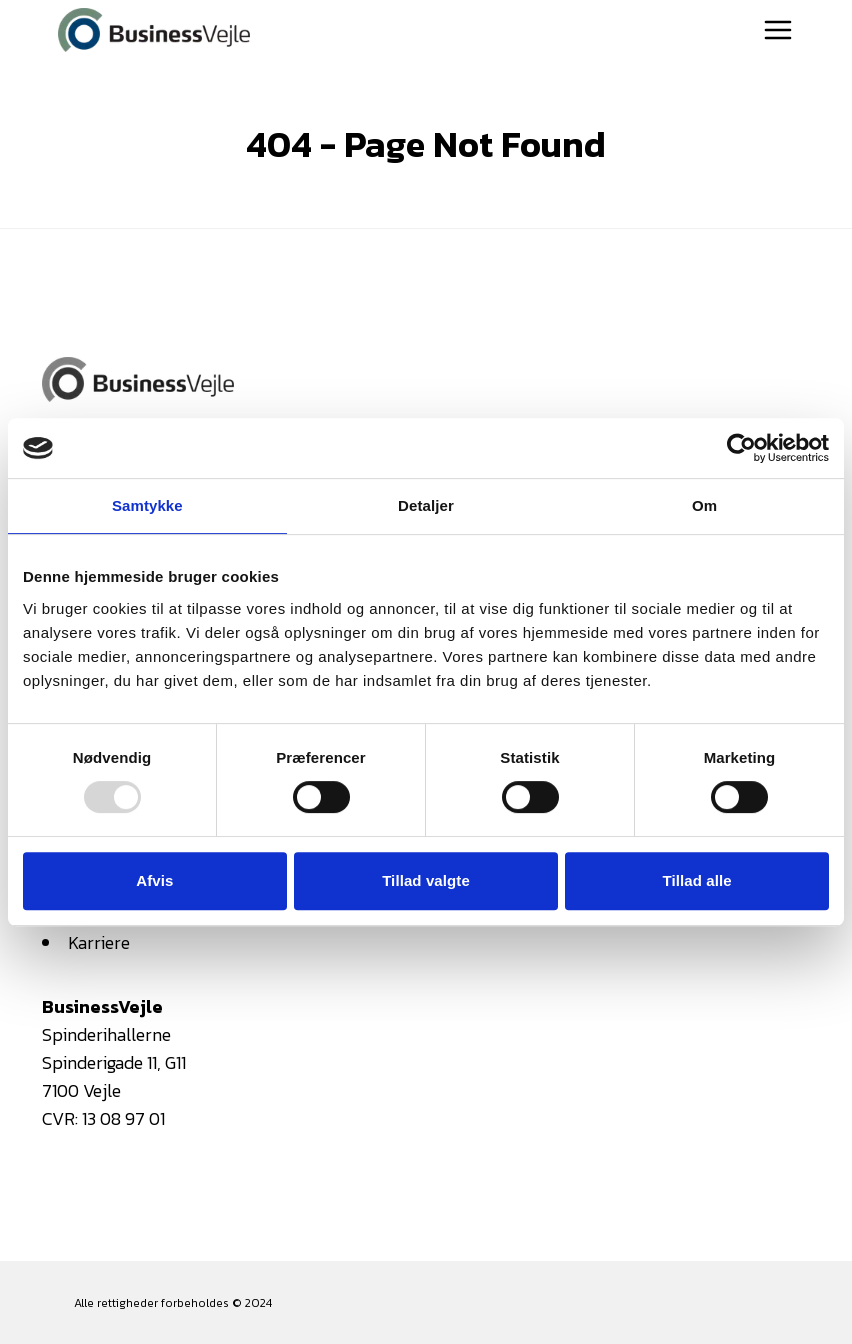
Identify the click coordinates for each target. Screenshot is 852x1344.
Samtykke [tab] (147, 505)
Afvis (154, 880)
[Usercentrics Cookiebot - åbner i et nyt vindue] (741, 448)
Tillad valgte (426, 880)
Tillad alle (697, 880)
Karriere (99, 942)
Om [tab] (704, 505)
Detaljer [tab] (426, 505)
